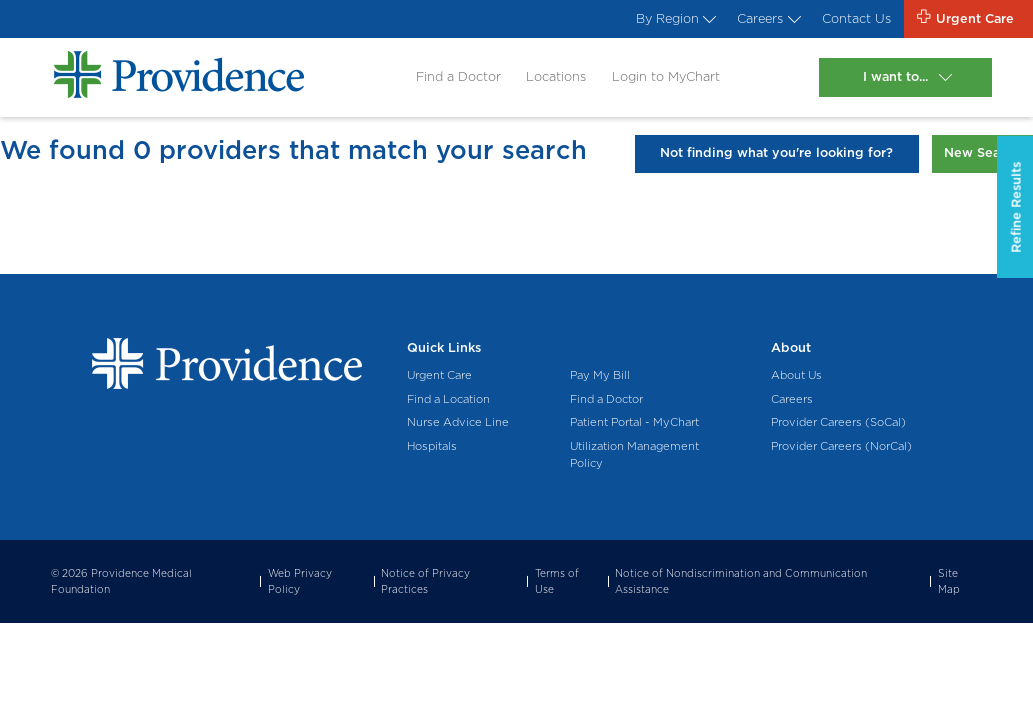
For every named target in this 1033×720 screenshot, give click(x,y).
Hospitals (432, 446)
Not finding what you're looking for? (776, 152)
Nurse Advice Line (458, 422)
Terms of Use (557, 581)
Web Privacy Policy (300, 581)
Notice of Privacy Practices (425, 581)
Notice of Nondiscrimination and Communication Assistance (741, 581)
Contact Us (856, 18)
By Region (674, 18)
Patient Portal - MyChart (634, 422)
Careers (766, 18)
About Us (796, 375)
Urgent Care (439, 375)
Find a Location (448, 399)
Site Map (949, 581)
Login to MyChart (666, 76)
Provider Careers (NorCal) (841, 446)
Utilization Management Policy (634, 455)
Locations (556, 76)
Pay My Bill (600, 375)
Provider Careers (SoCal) (838, 422)
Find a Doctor (458, 76)
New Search (982, 152)
